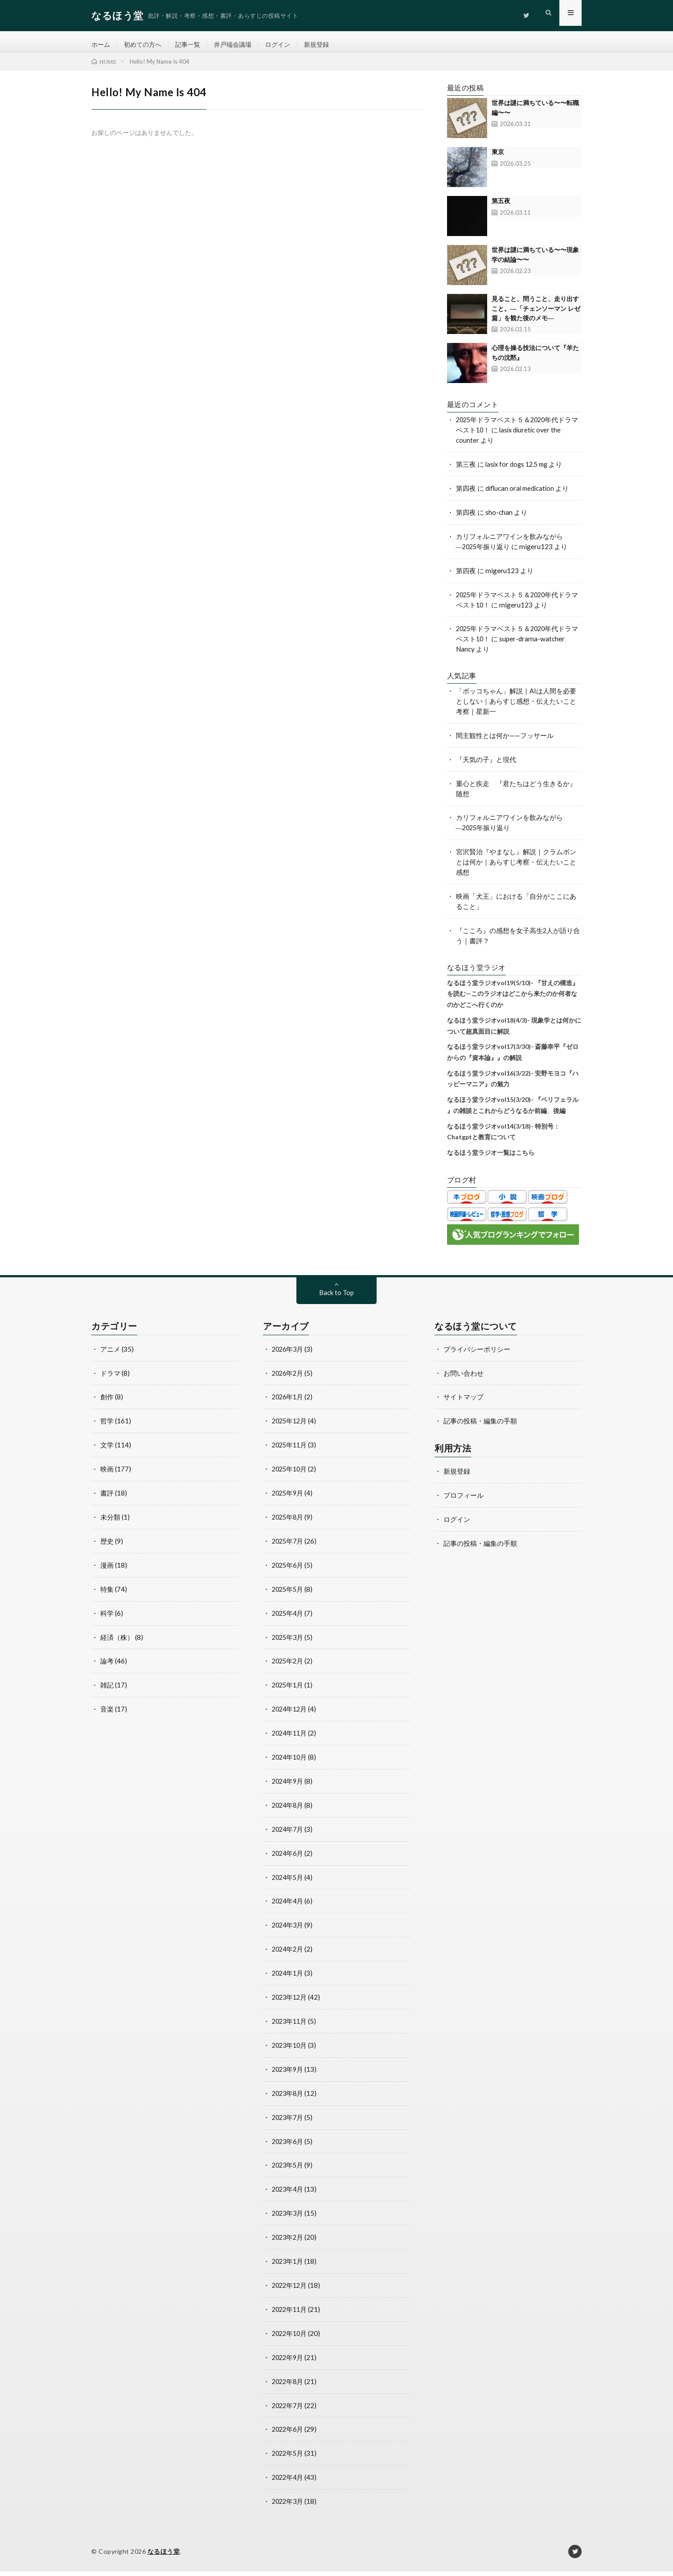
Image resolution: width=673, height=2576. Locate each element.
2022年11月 (290, 2314)
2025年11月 (290, 1451)
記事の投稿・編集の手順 (480, 1427)
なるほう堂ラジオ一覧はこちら (490, 1158)
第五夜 (501, 207)
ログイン (287, 45)
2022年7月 (288, 2409)
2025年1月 (288, 1690)
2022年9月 (288, 2362)
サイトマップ (463, 1402)
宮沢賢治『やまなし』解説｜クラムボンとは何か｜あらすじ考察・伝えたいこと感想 (516, 867)
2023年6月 (288, 2146)
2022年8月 (288, 2386)
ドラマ (110, 1378)
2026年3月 (288, 1354)
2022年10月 (290, 2338)
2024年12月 (290, 1714)
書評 (107, 1498)
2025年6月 (288, 1570)
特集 (107, 1594)
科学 (107, 1618)
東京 (498, 158)
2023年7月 (288, 2122)
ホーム (101, 45)
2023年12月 (290, 2002)
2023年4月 (288, 2194)
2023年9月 (288, 2074)
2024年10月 (290, 1762)
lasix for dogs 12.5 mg (518, 470)
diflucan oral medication (521, 494)
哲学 (107, 1427)
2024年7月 (288, 1834)
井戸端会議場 (240, 45)
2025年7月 (288, 1546)
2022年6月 (288, 2433)
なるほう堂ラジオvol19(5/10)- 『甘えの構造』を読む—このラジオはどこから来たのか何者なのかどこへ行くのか (513, 999)
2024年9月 (288, 1786)
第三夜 (466, 470)
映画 (107, 1474)
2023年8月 (288, 2098)
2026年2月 (288, 1378)
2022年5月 (288, 2458)
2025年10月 (290, 1474)
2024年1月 (288, 1978)
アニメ (110, 1354)
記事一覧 (192, 45)
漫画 (107, 1570)
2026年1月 (288, 1402)
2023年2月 (288, 2242)
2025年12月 (290, 1427)
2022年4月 (288, 2482)
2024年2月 (288, 1954)
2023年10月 (290, 2050)
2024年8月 (288, 1810)
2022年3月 (288, 2506)
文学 (107, 1451)
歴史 (107, 1546)
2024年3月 (288, 1930)
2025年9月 (288, 1498)
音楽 (107, 1714)
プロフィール (463, 1500)
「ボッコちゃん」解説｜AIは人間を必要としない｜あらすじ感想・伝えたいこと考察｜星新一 (516, 707)
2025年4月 (288, 1618)
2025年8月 (288, 1522)
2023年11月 (290, 2026)
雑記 (107, 1690)
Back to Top (336, 1299)
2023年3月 (288, 2218)
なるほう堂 (164, 2556)
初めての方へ (145, 45)
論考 (107, 1666)
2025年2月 (288, 1666)
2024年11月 (290, 1738)
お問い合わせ (463, 1378)
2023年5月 (288, 2170)
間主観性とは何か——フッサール (505, 741)
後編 (559, 1116)
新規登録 (327, 45)
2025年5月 (288, 1594)
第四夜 (466, 494)
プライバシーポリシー (476, 1354)
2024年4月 (288, 1906)
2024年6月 (288, 1858)
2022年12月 (290, 2290)
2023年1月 (288, 2266)
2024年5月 (288, 1882)
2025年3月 (288, 1642)
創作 (107, 1402)
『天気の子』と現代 (486, 765)
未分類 (110, 1522)
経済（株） (117, 1642)
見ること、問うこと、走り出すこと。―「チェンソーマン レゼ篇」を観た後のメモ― (536, 315)
